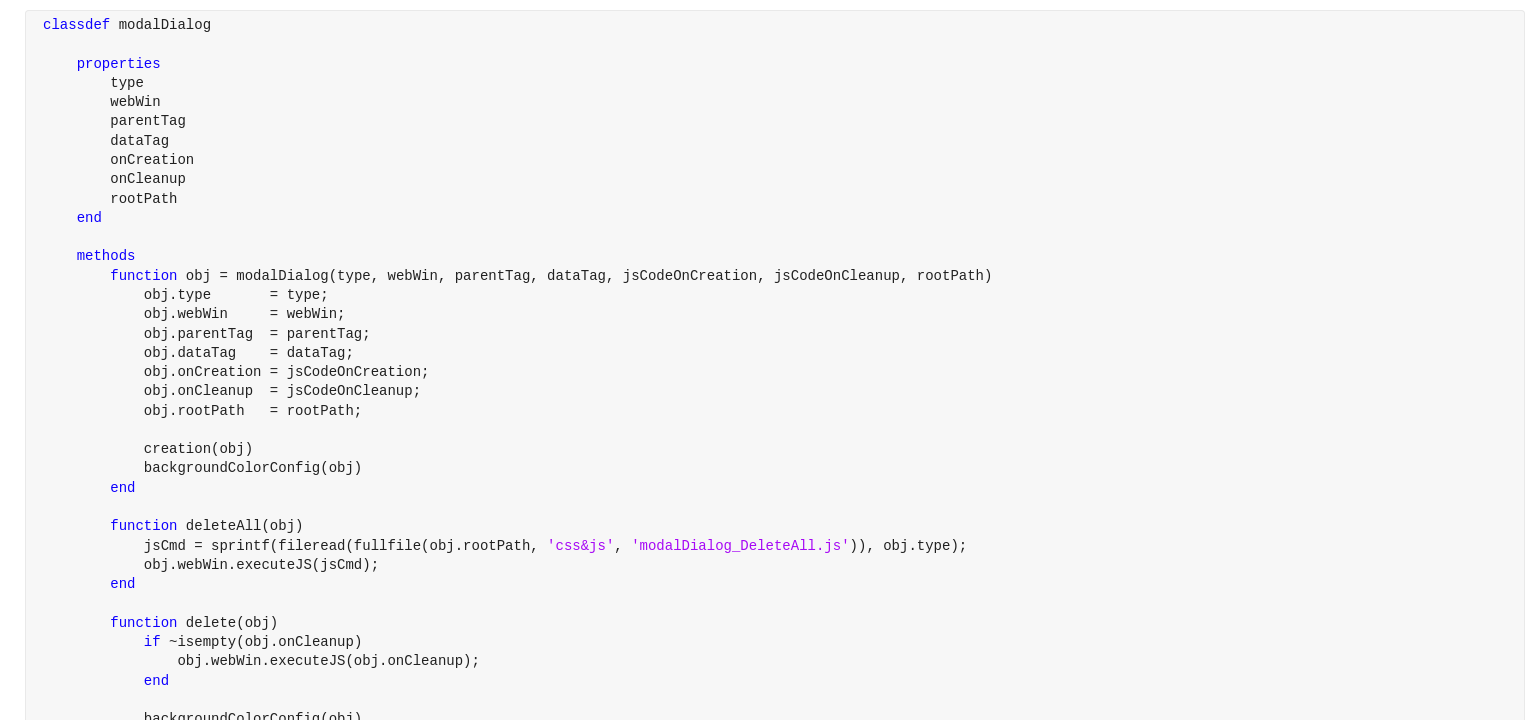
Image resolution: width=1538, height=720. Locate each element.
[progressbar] (829, 410)
